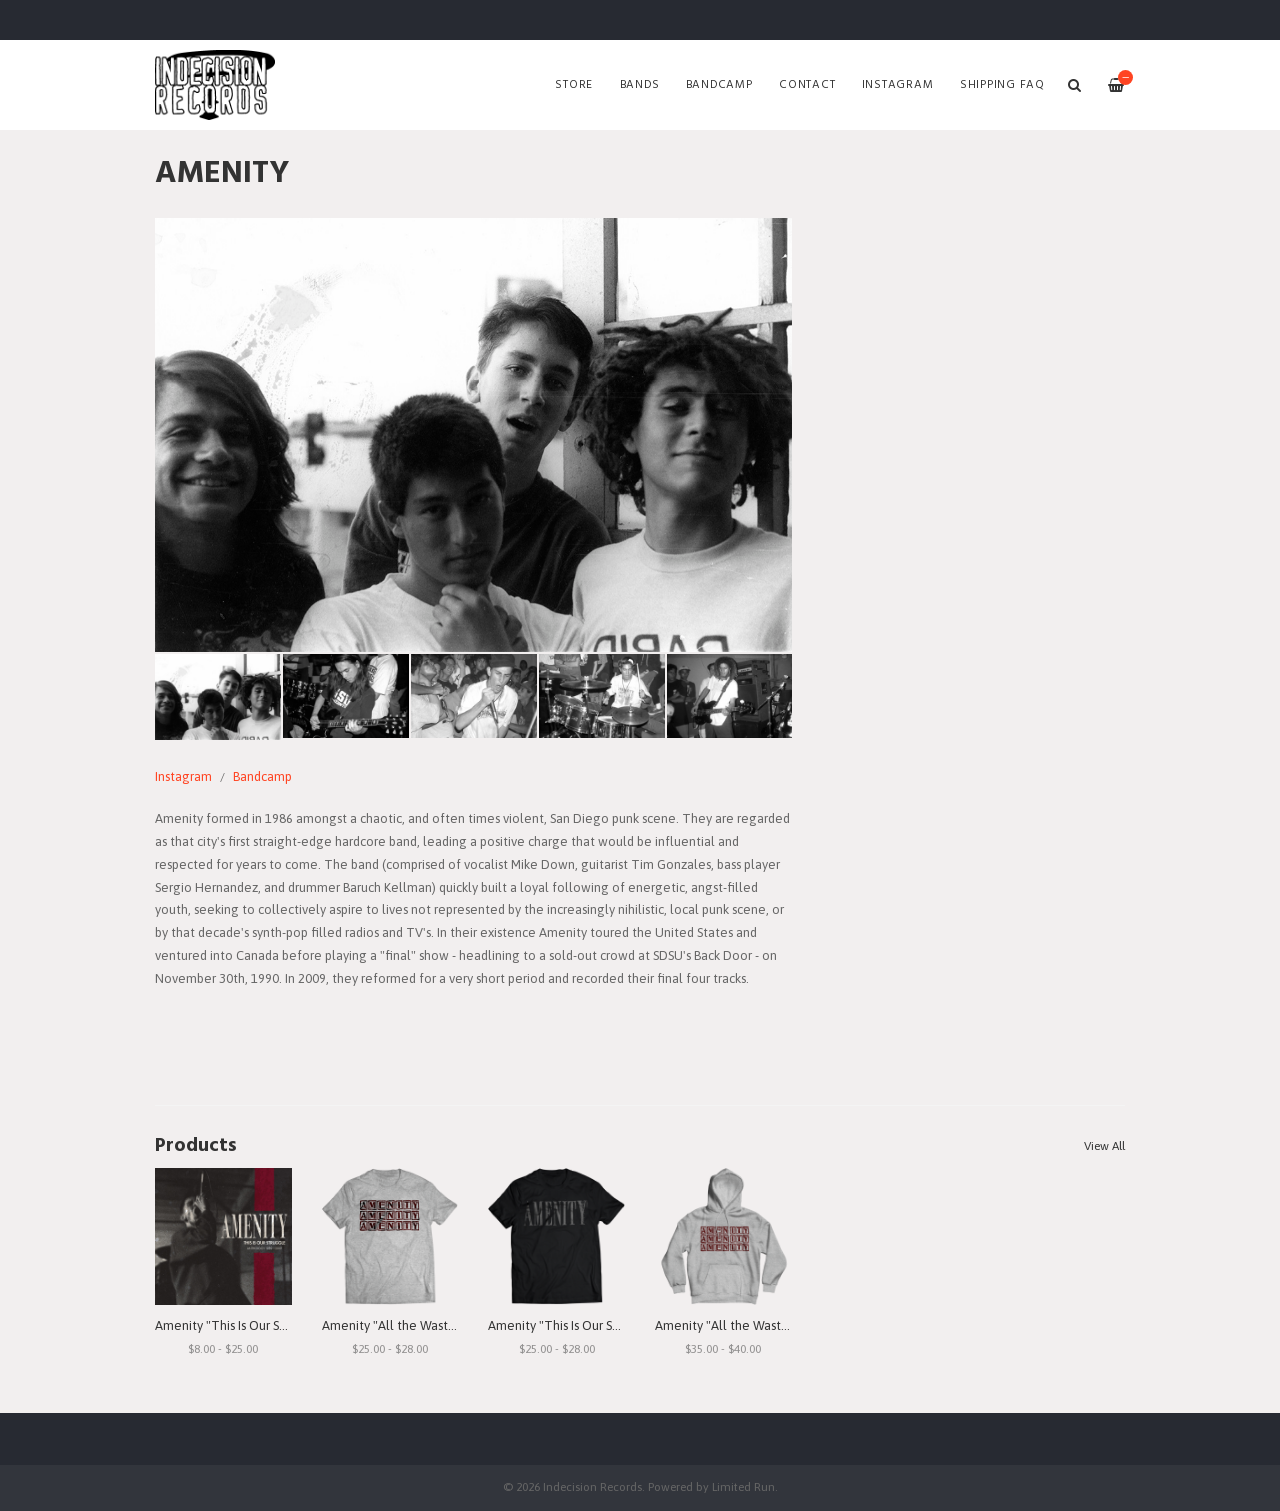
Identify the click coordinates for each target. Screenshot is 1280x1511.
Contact (807, 85)
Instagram (898, 85)
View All (1104, 1146)
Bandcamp (719, 85)
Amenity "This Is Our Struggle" (241, 1325)
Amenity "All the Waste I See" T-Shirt (427, 1325)
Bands (640, 85)
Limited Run (743, 1486)
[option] (473, 435)
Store (574, 85)
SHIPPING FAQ (1002, 85)
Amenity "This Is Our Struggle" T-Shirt (594, 1325)
